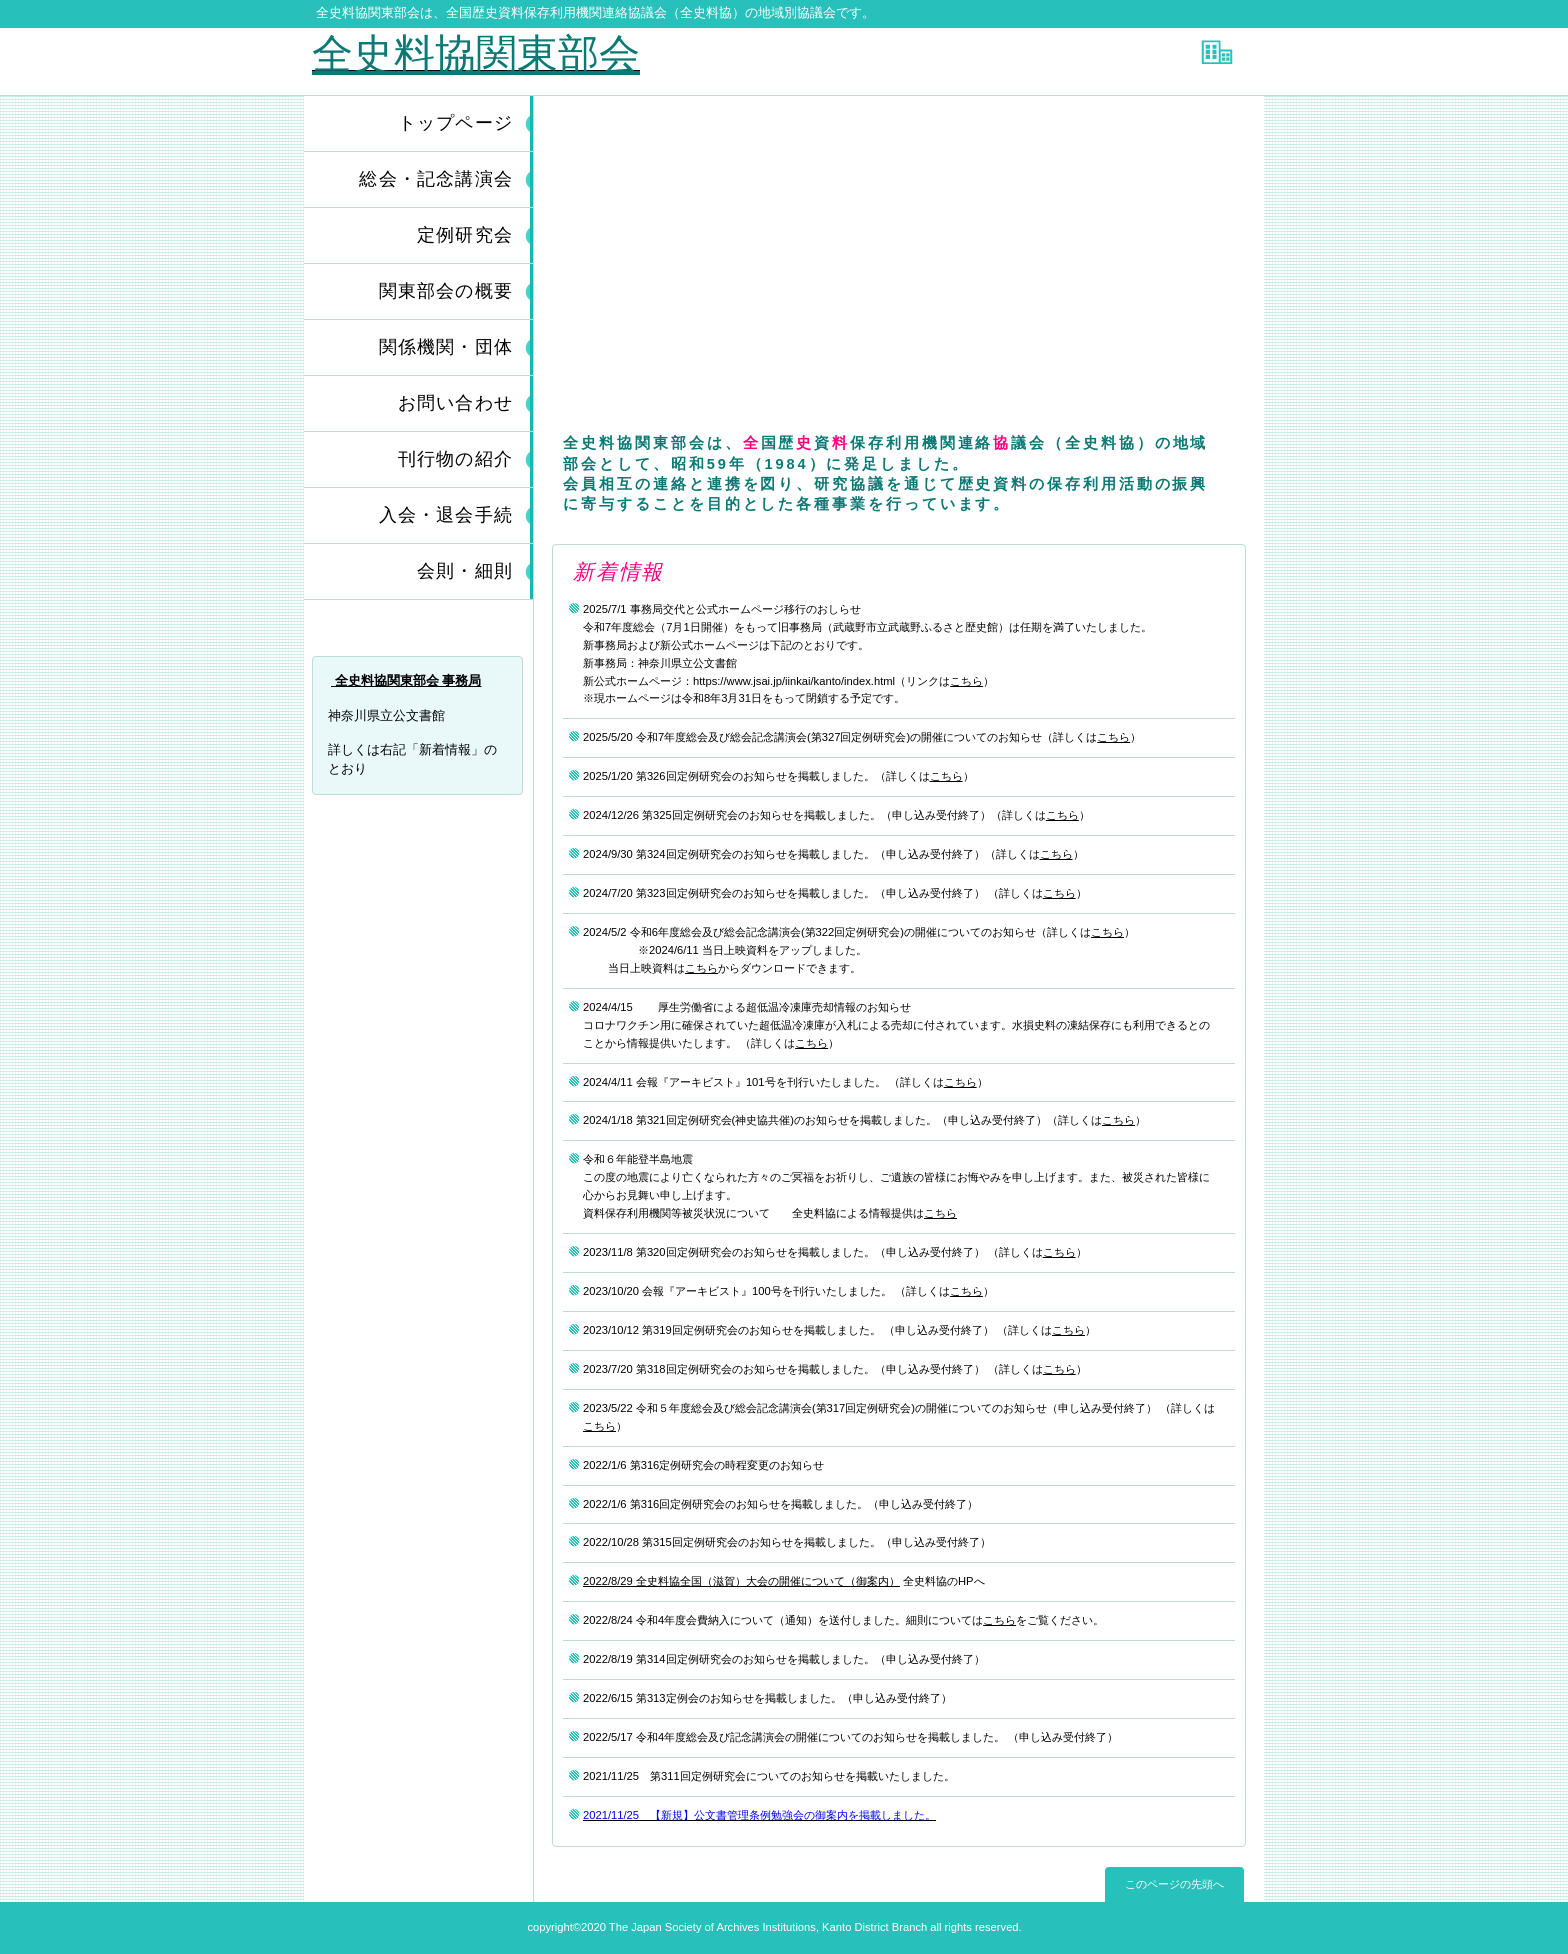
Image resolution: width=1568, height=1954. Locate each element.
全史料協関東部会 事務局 (406, 680)
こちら (966, 681)
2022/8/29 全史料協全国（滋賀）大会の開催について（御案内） (741, 1581)
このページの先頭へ (1174, 1884)
